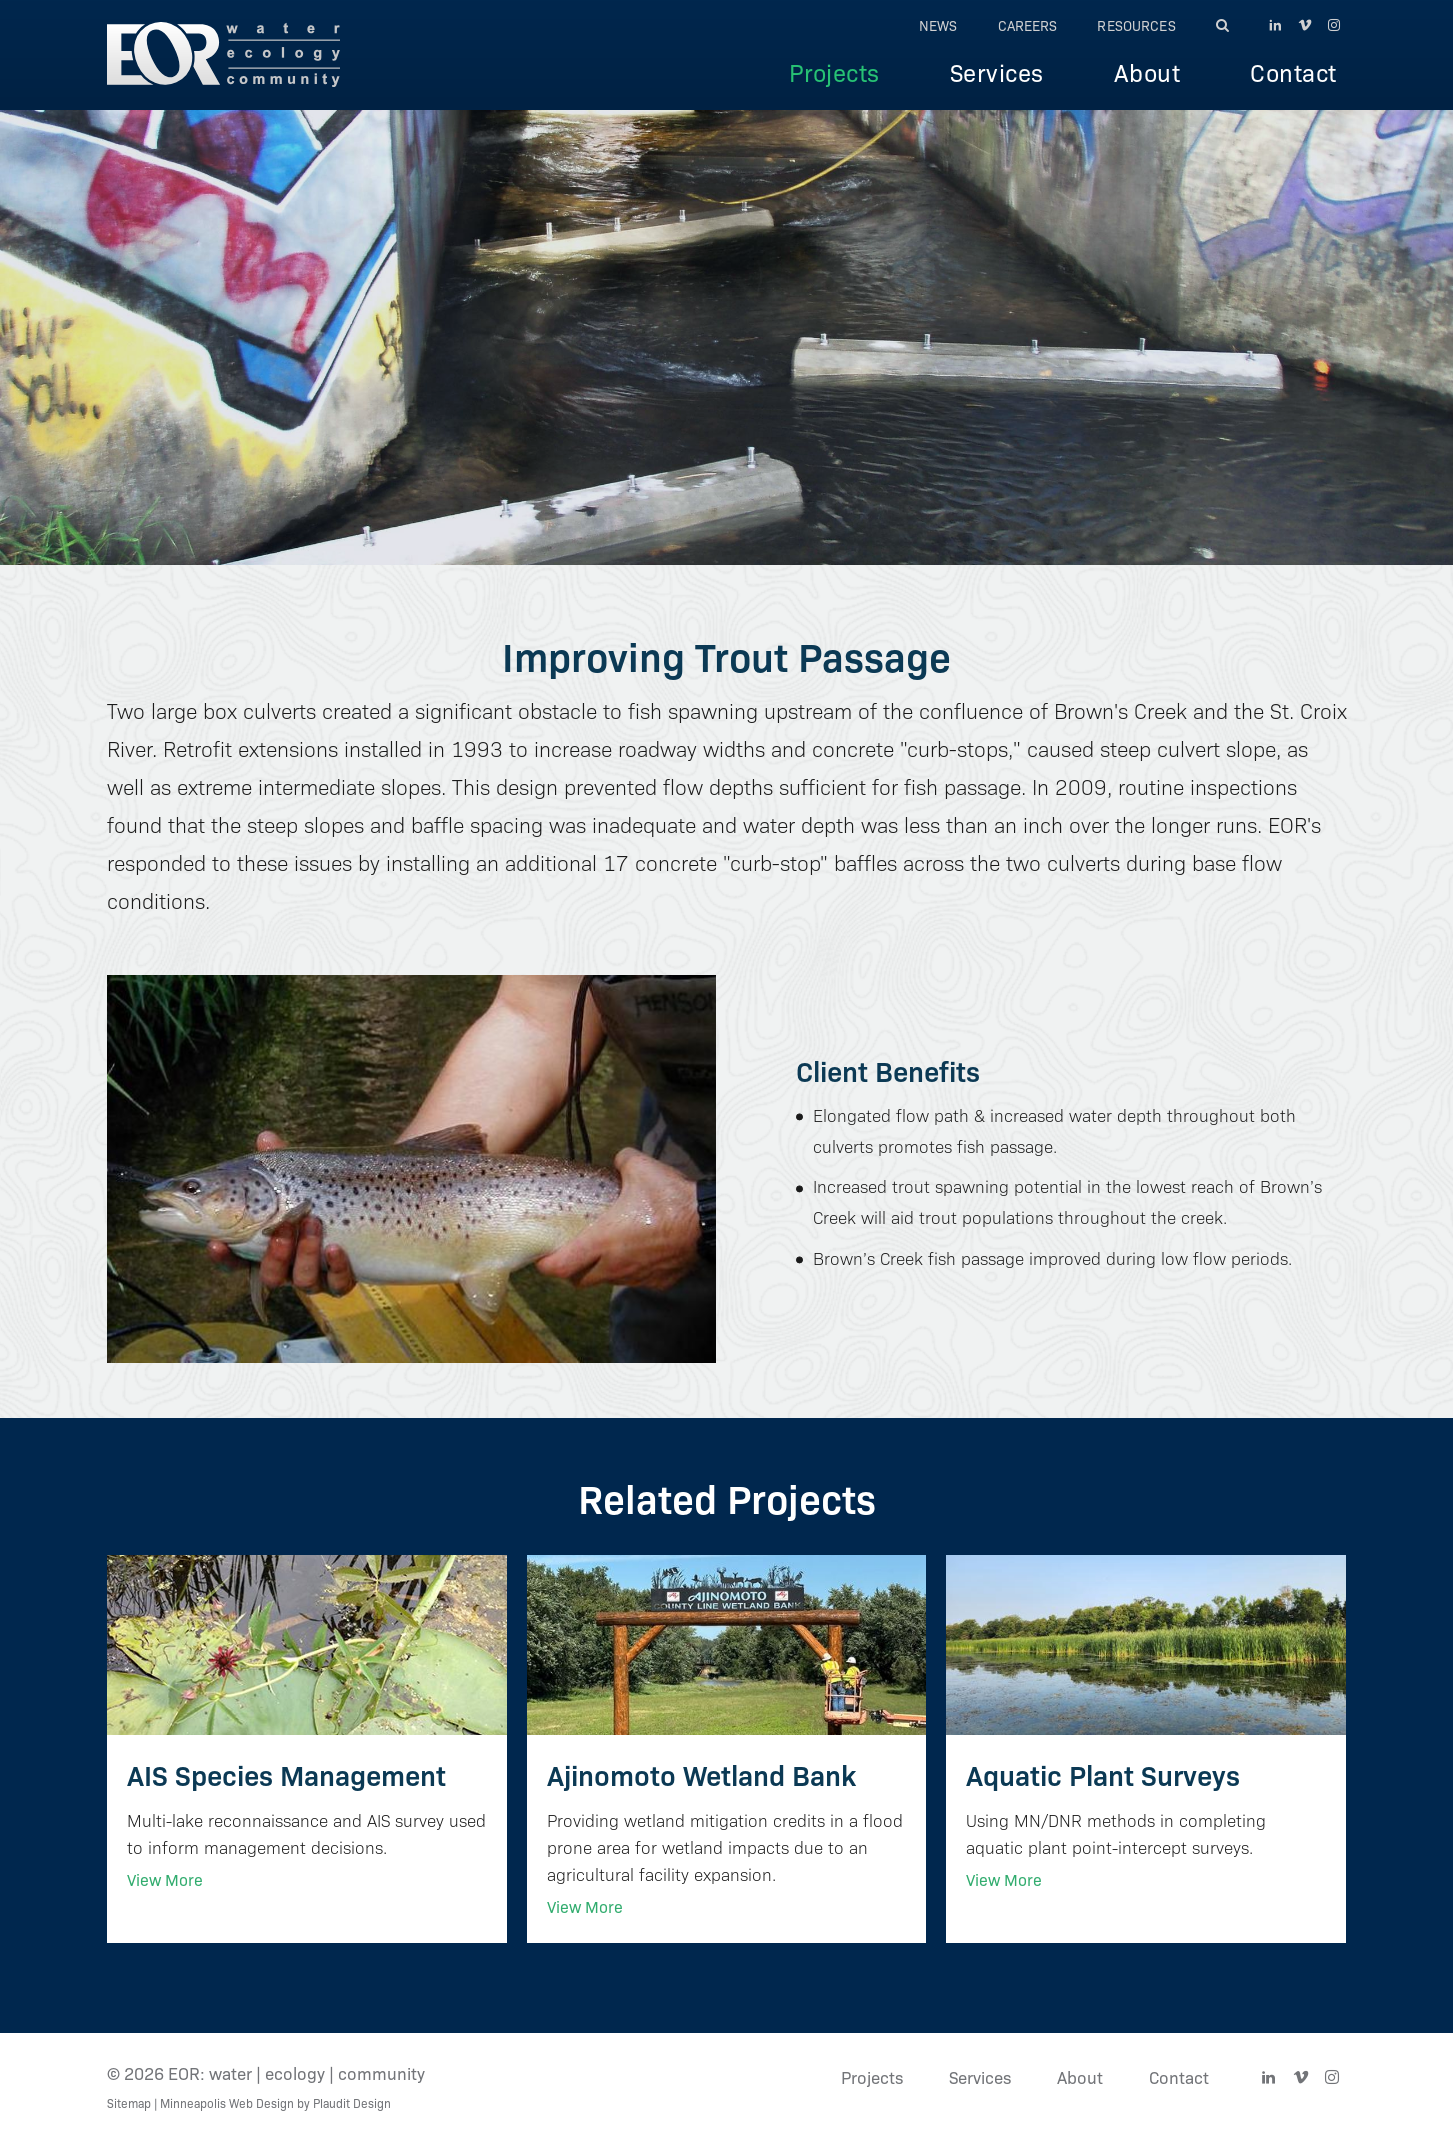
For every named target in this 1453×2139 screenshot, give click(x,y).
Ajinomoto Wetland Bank (701, 1773)
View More (165, 1879)
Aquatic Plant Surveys (1103, 1773)
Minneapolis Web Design (227, 2102)
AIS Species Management (286, 1773)
